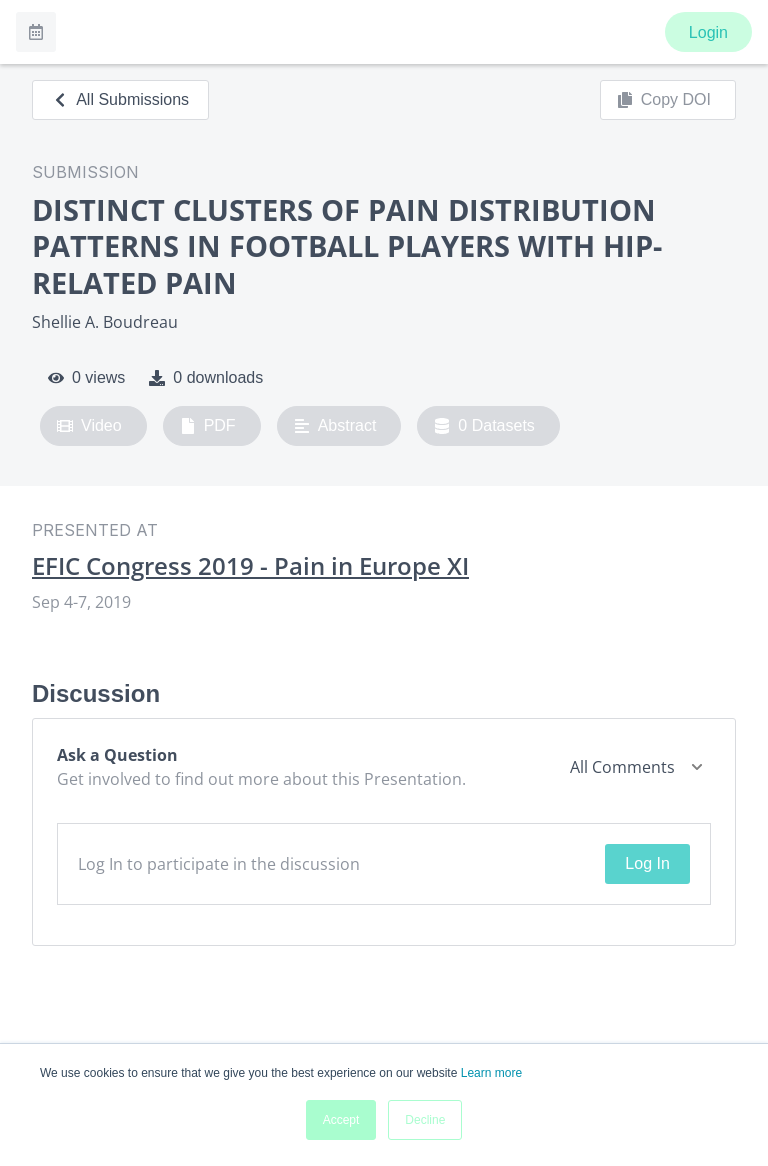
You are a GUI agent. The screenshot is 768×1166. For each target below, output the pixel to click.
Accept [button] (341, 1120)
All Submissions (120, 99)
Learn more (491, 1073)
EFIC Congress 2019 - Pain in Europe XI (250, 566)
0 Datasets (484, 426)
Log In (647, 863)
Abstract (335, 426)
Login (708, 32)
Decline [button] (425, 1120)
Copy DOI (664, 100)
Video (89, 426)
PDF (208, 426)
